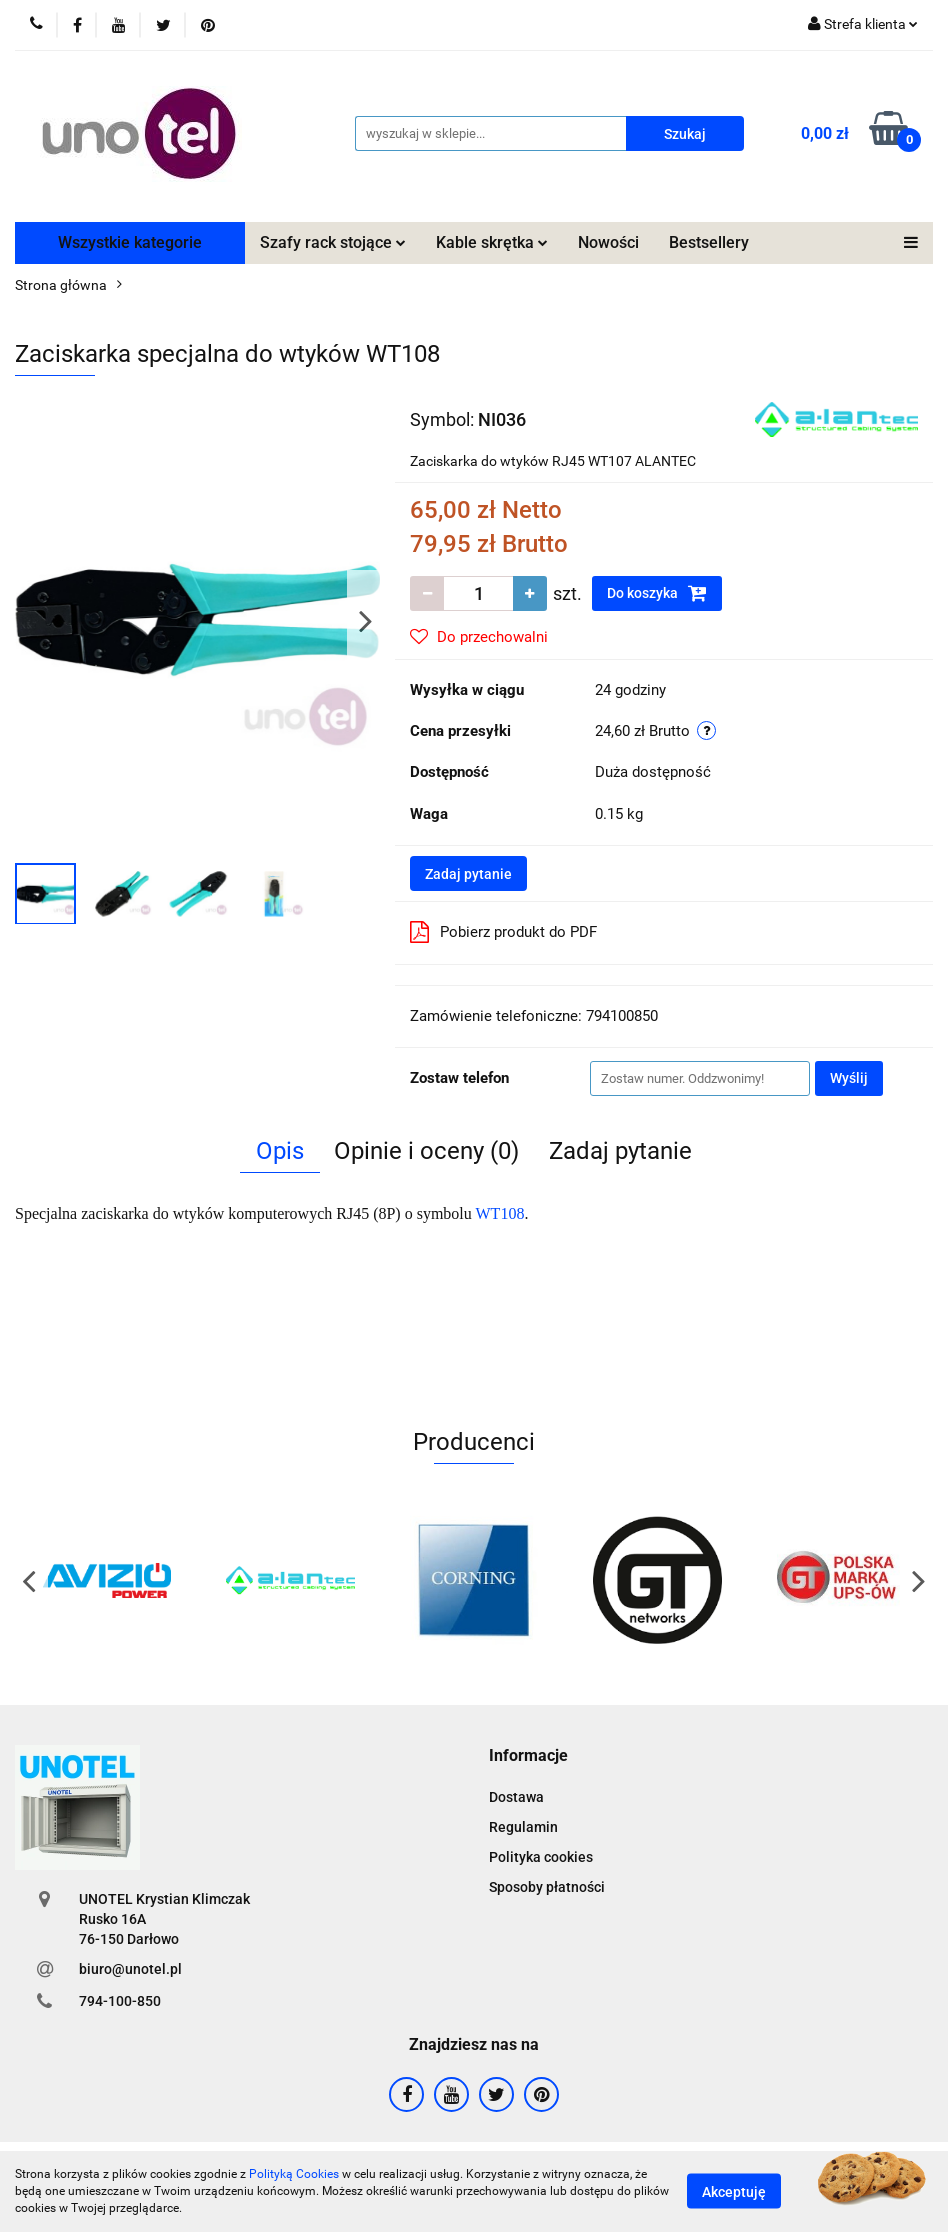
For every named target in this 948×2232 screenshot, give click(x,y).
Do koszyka (657, 593)
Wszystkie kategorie (130, 242)
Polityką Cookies (294, 2174)
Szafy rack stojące (333, 242)
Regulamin (523, 1827)
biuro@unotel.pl (130, 1969)
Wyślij (849, 1078)
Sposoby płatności (547, 1887)
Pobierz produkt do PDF (503, 932)
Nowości (608, 242)
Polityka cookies (541, 1857)
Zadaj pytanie (468, 874)
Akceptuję (734, 2192)
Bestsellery (709, 242)
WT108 (500, 1213)
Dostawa (516, 1797)
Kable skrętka (492, 242)
